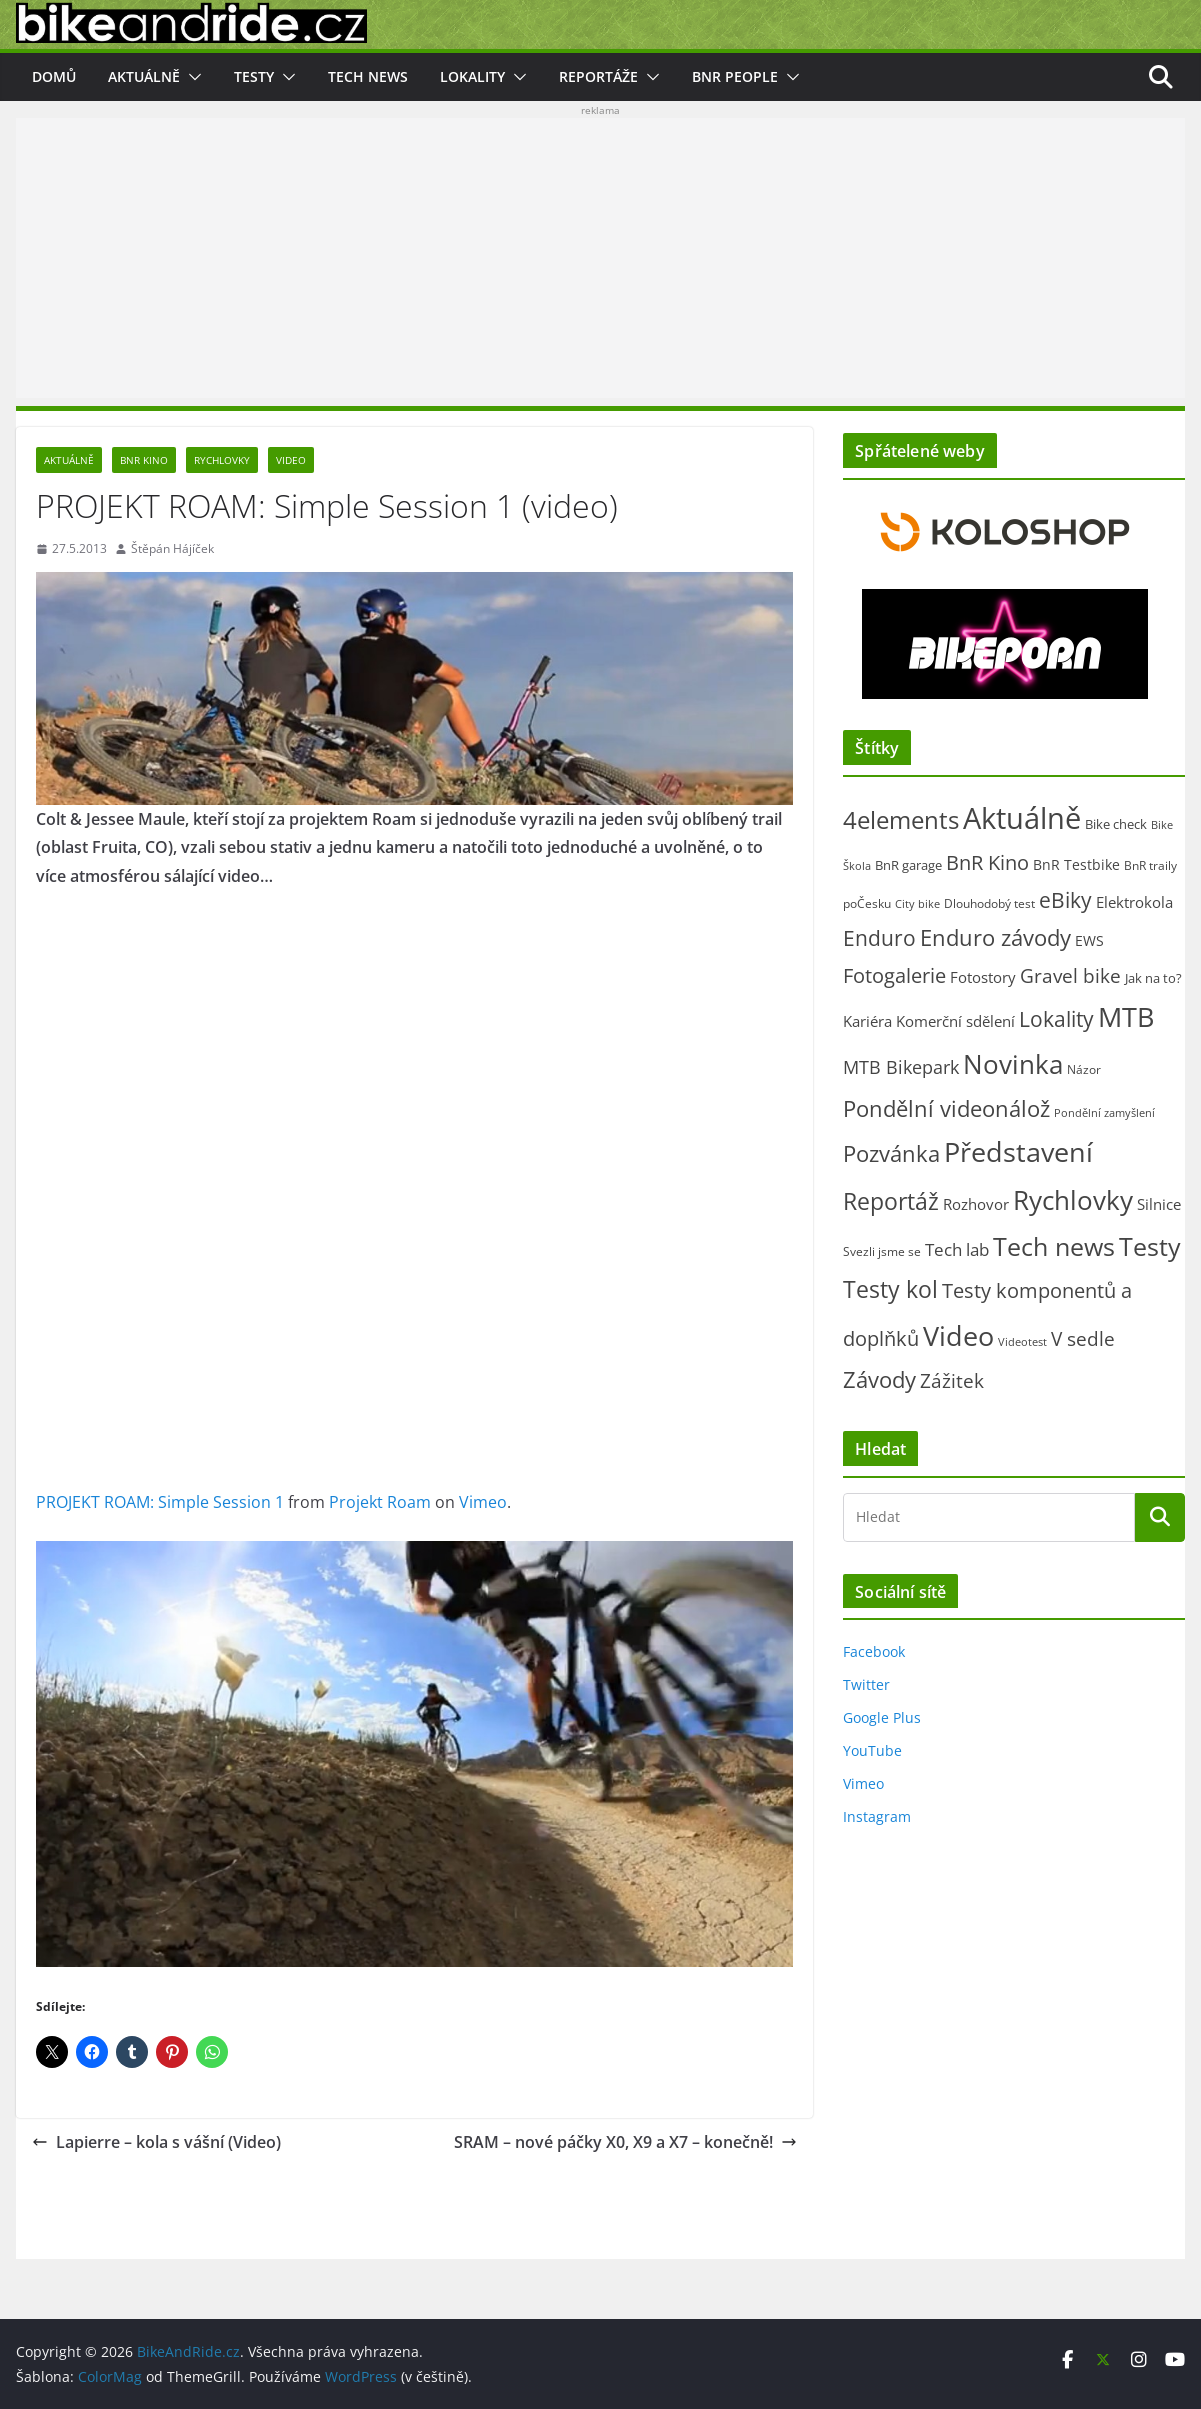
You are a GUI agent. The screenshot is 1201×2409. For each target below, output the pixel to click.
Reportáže (598, 76)
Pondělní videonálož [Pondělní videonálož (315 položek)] (946, 1108)
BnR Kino (144, 460)
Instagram (877, 1816)
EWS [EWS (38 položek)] (1089, 940)
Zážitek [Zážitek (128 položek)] (952, 1380)
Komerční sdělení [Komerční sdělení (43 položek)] (955, 1021)
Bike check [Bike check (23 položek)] (1116, 824)
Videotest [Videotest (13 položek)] (1022, 1342)
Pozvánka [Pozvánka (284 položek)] (891, 1153)
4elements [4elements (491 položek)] (901, 820)
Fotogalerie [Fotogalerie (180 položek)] (894, 975)
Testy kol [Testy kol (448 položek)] (890, 1289)
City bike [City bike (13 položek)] (917, 904)
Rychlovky (222, 460)
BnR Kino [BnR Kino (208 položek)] (987, 862)
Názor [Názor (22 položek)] (1084, 1069)
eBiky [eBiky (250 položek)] (1065, 899)
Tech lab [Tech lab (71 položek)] (957, 1249)
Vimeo (483, 1502)
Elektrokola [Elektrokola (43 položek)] (1134, 902)
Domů (54, 76)
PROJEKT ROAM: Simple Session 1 (160, 1502)
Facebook (874, 1651)
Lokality (472, 76)
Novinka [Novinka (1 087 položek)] (1013, 1064)
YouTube (872, 1750)
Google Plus (882, 1717)
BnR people (735, 76)
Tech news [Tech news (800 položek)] (1054, 1246)
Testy (254, 76)
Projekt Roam (380, 1502)
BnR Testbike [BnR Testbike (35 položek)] (1076, 864)
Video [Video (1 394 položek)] (958, 1335)
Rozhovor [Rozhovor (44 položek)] (976, 1204)
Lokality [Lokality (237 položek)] (1056, 1019)
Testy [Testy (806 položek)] (1150, 1246)
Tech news (368, 76)
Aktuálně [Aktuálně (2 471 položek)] (1022, 818)
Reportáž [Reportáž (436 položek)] (891, 1201)
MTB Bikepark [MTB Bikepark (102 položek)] (901, 1067)
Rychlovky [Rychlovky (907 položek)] (1073, 1200)
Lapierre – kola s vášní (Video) (156, 2142)
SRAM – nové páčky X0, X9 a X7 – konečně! (625, 2142)
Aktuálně (144, 76)
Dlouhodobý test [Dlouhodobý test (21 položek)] (989, 903)
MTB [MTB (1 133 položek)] (1126, 1017)
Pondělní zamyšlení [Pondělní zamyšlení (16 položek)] (1104, 1112)
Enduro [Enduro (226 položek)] (879, 938)
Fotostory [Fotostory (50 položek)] (983, 977)
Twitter (866, 1684)
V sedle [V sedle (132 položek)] (1083, 1338)
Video (291, 460)
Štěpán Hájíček (172, 548)
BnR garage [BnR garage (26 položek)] (908, 865)
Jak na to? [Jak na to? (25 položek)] (1153, 978)
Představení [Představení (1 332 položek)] (1018, 1151)
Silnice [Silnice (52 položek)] (1159, 1204)
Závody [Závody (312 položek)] (879, 1379)
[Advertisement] (600, 258)
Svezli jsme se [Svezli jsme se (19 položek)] (882, 1251)
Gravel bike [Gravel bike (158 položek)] (1070, 975)
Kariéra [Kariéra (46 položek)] (867, 1021)
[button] (191, 77)
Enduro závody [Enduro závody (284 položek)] (995, 937)
